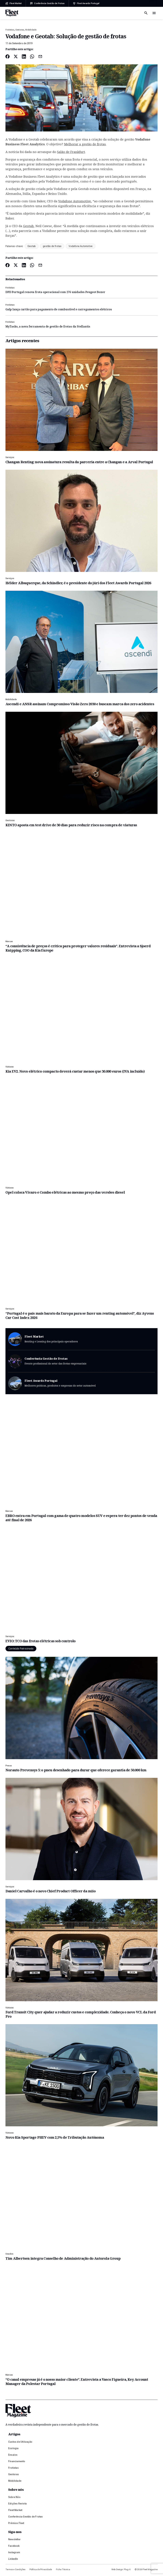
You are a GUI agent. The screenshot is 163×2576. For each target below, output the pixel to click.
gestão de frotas (52, 246)
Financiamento (16, 2461)
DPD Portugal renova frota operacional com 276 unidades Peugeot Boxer (55, 292)
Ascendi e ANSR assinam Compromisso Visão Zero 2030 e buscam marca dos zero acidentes (79, 704)
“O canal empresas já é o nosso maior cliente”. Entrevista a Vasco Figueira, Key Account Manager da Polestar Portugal (76, 2381)
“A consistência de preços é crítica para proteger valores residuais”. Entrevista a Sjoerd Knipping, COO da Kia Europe (78, 948)
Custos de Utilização (20, 2441)
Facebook (14, 2546)
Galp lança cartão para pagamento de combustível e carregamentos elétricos (58, 309)
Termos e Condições (15, 2569)
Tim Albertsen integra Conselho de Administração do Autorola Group (63, 2258)
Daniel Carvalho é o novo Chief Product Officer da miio (50, 1891)
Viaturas (9, 1067)
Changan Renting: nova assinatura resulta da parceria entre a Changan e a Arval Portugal (79, 462)
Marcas (9, 941)
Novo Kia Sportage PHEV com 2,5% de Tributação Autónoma (54, 2137)
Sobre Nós (14, 2497)
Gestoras (19, 30)
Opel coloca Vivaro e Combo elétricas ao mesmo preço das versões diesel (65, 1192)
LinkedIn (13, 2559)
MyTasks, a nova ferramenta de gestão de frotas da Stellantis (47, 326)
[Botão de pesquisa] (146, 13)
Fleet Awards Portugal (81, 1383)
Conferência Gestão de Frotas (81, 1363)
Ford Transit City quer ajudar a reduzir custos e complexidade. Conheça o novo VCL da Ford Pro (80, 2014)
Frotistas (9, 30)
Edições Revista (17, 2503)
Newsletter (14, 2539)
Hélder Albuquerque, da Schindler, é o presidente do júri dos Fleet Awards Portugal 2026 (78, 583)
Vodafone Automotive (74, 201)
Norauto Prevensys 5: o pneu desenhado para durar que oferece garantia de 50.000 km (75, 1770)
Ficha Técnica (63, 2569)
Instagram (14, 2552)
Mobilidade (30, 30)
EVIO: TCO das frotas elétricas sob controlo (40, 1641)
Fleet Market (81, 1341)
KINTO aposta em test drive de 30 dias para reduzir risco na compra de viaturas (71, 825)
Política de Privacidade (41, 2569)
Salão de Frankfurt (71, 152)
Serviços (9, 457)
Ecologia (13, 2448)
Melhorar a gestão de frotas (85, 144)
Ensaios (12, 2454)
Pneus (8, 1765)
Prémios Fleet (16, 2523)
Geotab (28, 226)
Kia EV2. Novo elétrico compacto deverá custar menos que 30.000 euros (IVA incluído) (75, 1071)
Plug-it (127, 2569)
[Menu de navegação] (154, 13)
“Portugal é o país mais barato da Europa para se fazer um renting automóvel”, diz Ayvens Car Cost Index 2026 (79, 1315)
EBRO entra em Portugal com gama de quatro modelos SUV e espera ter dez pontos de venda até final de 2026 (81, 1517)
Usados (9, 2254)
